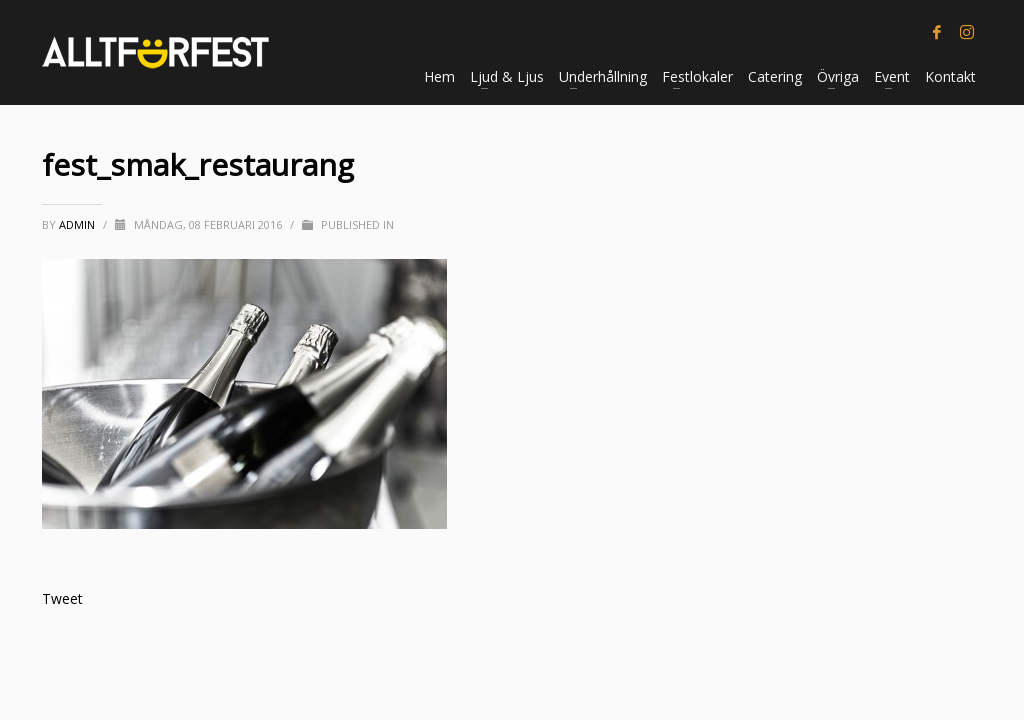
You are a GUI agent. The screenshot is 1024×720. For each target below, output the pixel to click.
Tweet (62, 598)
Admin (78, 224)
